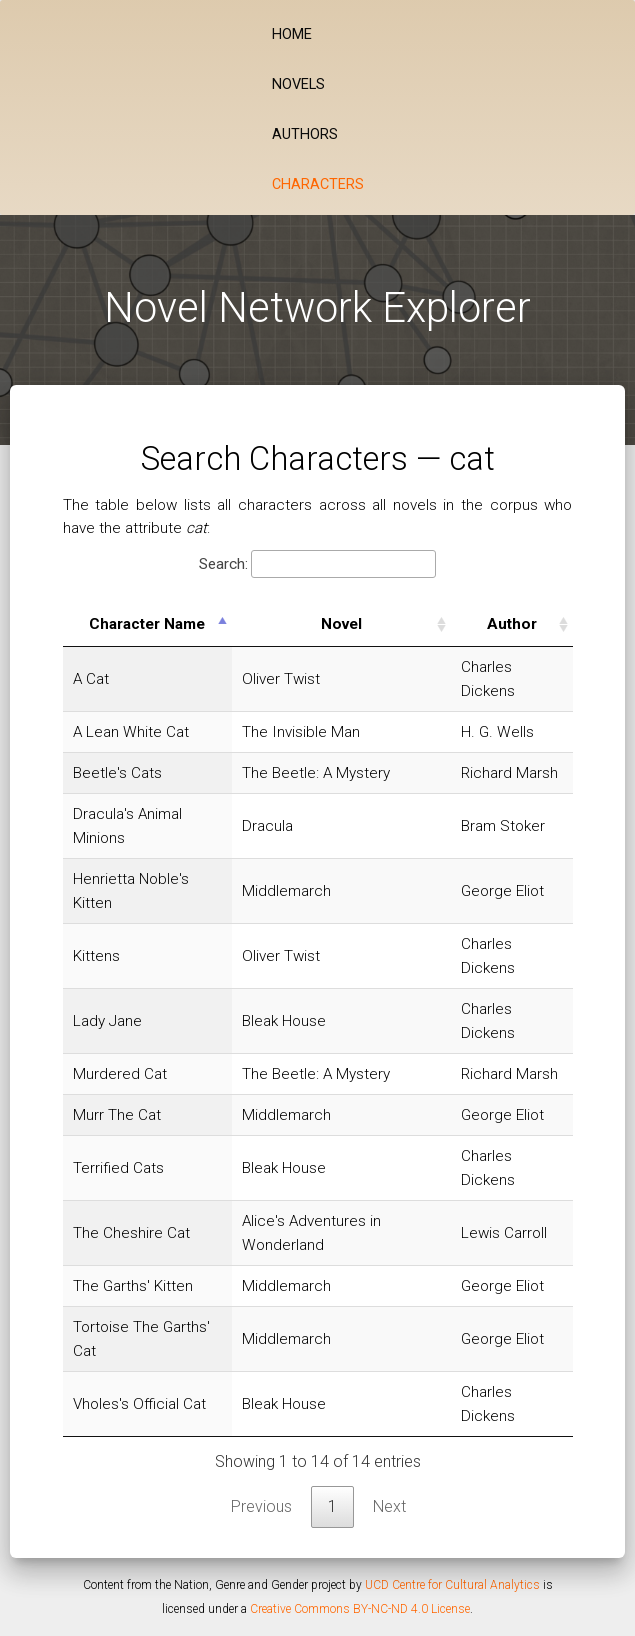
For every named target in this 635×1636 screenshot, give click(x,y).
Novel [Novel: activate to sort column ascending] (341, 624)
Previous (261, 1506)
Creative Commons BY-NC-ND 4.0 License (360, 1609)
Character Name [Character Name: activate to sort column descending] (147, 624)
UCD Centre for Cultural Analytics (452, 1585)
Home (292, 34)
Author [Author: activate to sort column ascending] (512, 624)
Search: (317, 564)
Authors (305, 134)
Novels (298, 84)
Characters (318, 184)
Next (389, 1506)
